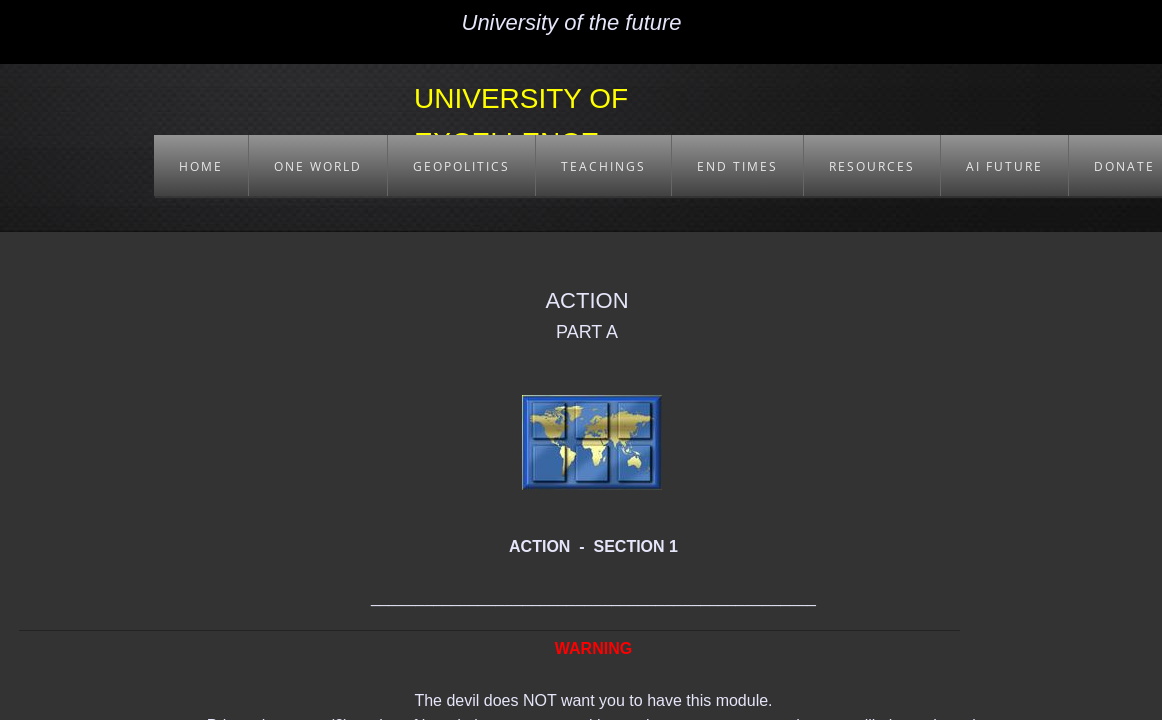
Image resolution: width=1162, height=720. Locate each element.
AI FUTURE (1004, 166)
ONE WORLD (318, 166)
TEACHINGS (603, 166)
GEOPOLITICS (461, 166)
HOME (201, 166)
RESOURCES (872, 166)
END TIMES (737, 166)
